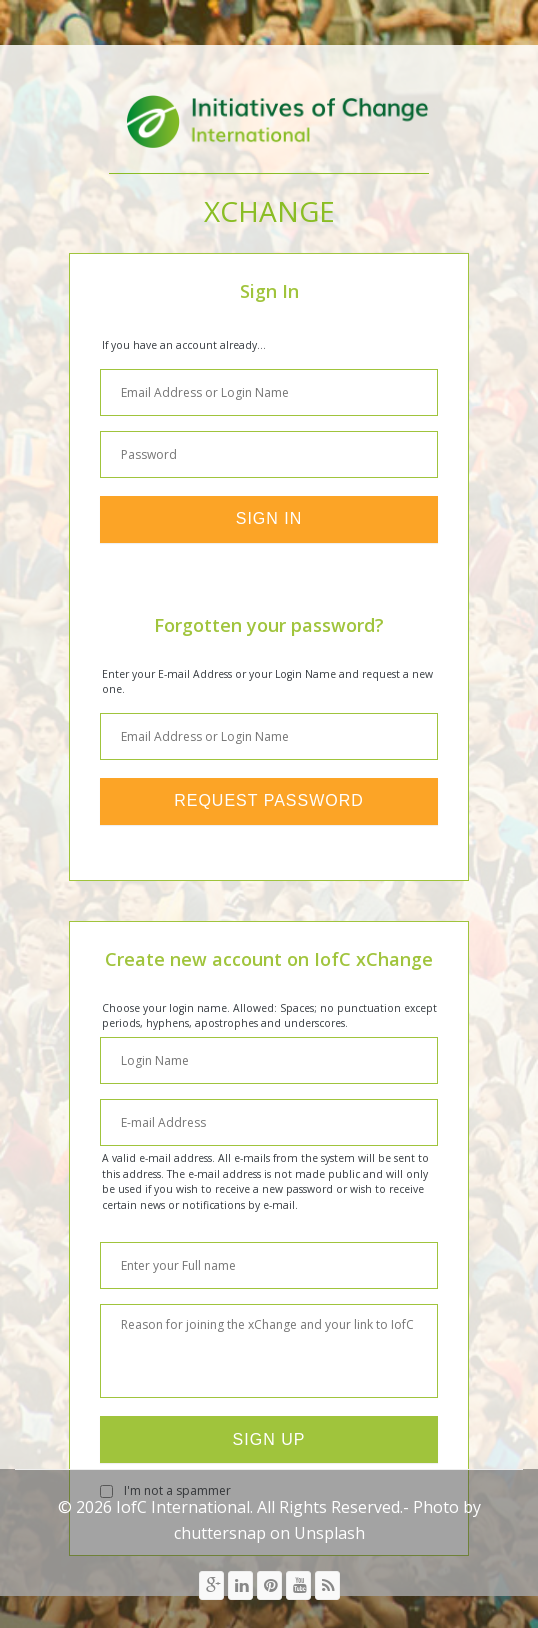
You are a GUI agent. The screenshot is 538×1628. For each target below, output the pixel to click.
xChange (269, 211)
